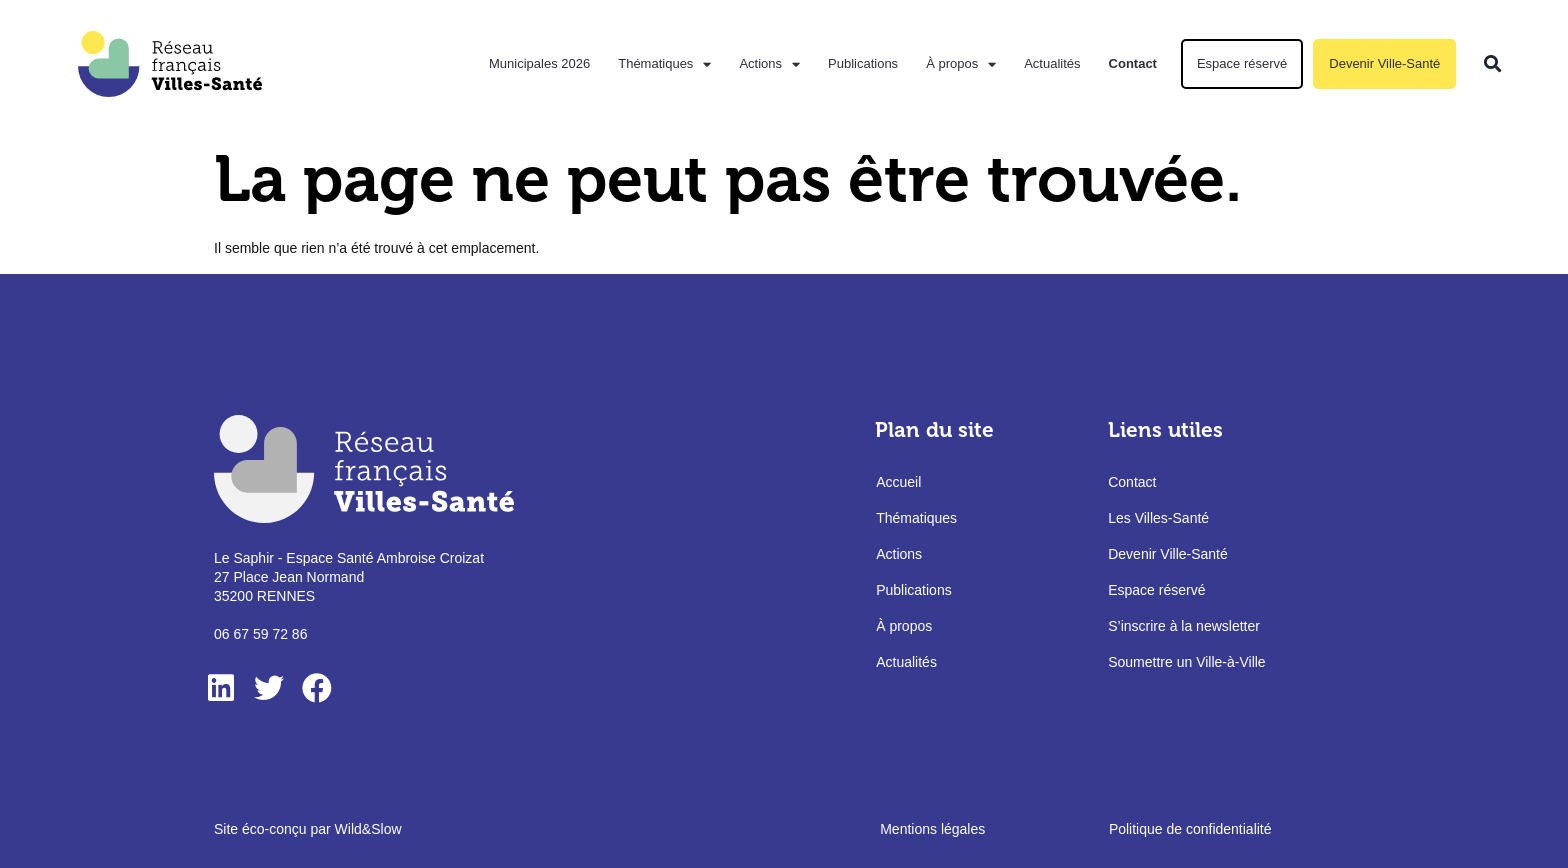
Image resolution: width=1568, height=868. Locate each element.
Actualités (1052, 63)
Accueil (898, 483)
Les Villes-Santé (1158, 519)
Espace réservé (1242, 63)
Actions (769, 64)
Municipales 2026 (539, 63)
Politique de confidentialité (1190, 829)
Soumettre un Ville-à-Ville (1186, 663)
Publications (863, 63)
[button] (1492, 64)
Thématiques (664, 64)
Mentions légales (932, 829)
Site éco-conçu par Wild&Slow (308, 829)
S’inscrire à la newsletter (1184, 627)
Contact (1133, 63)
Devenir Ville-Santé (1384, 63)
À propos (961, 64)
